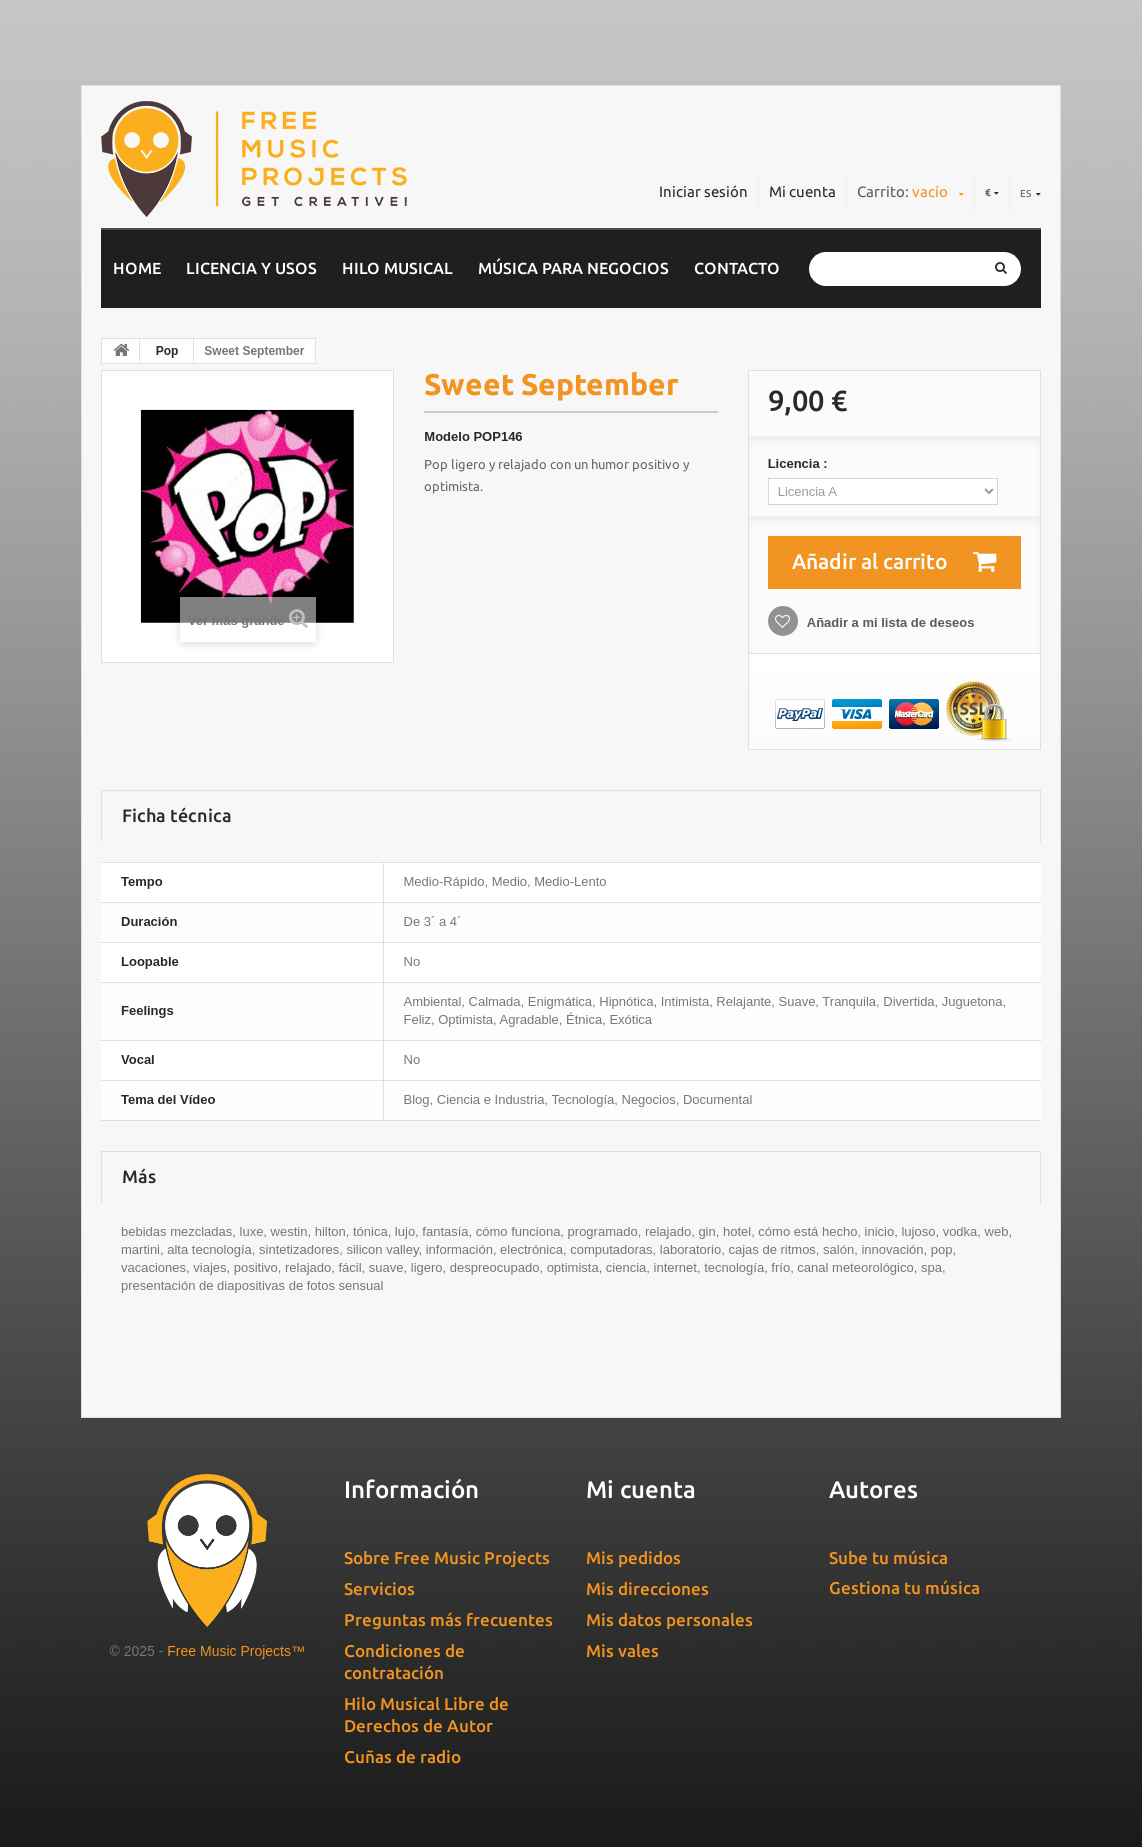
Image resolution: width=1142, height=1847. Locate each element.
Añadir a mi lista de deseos (889, 622)
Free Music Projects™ (236, 1651)
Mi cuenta (802, 191)
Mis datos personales (669, 1619)
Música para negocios (573, 268)
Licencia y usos (251, 268)
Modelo (447, 436)
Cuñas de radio (402, 1756)
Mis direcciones (647, 1588)
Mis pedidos (633, 1557)
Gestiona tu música (904, 1587)
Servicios (379, 1588)
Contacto (737, 268)
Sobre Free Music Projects (447, 1557)
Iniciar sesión (703, 191)
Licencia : (800, 463)
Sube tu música (888, 1557)
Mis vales (622, 1650)
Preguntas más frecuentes (448, 1619)
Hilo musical (397, 268)
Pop (167, 351)
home (137, 268)
